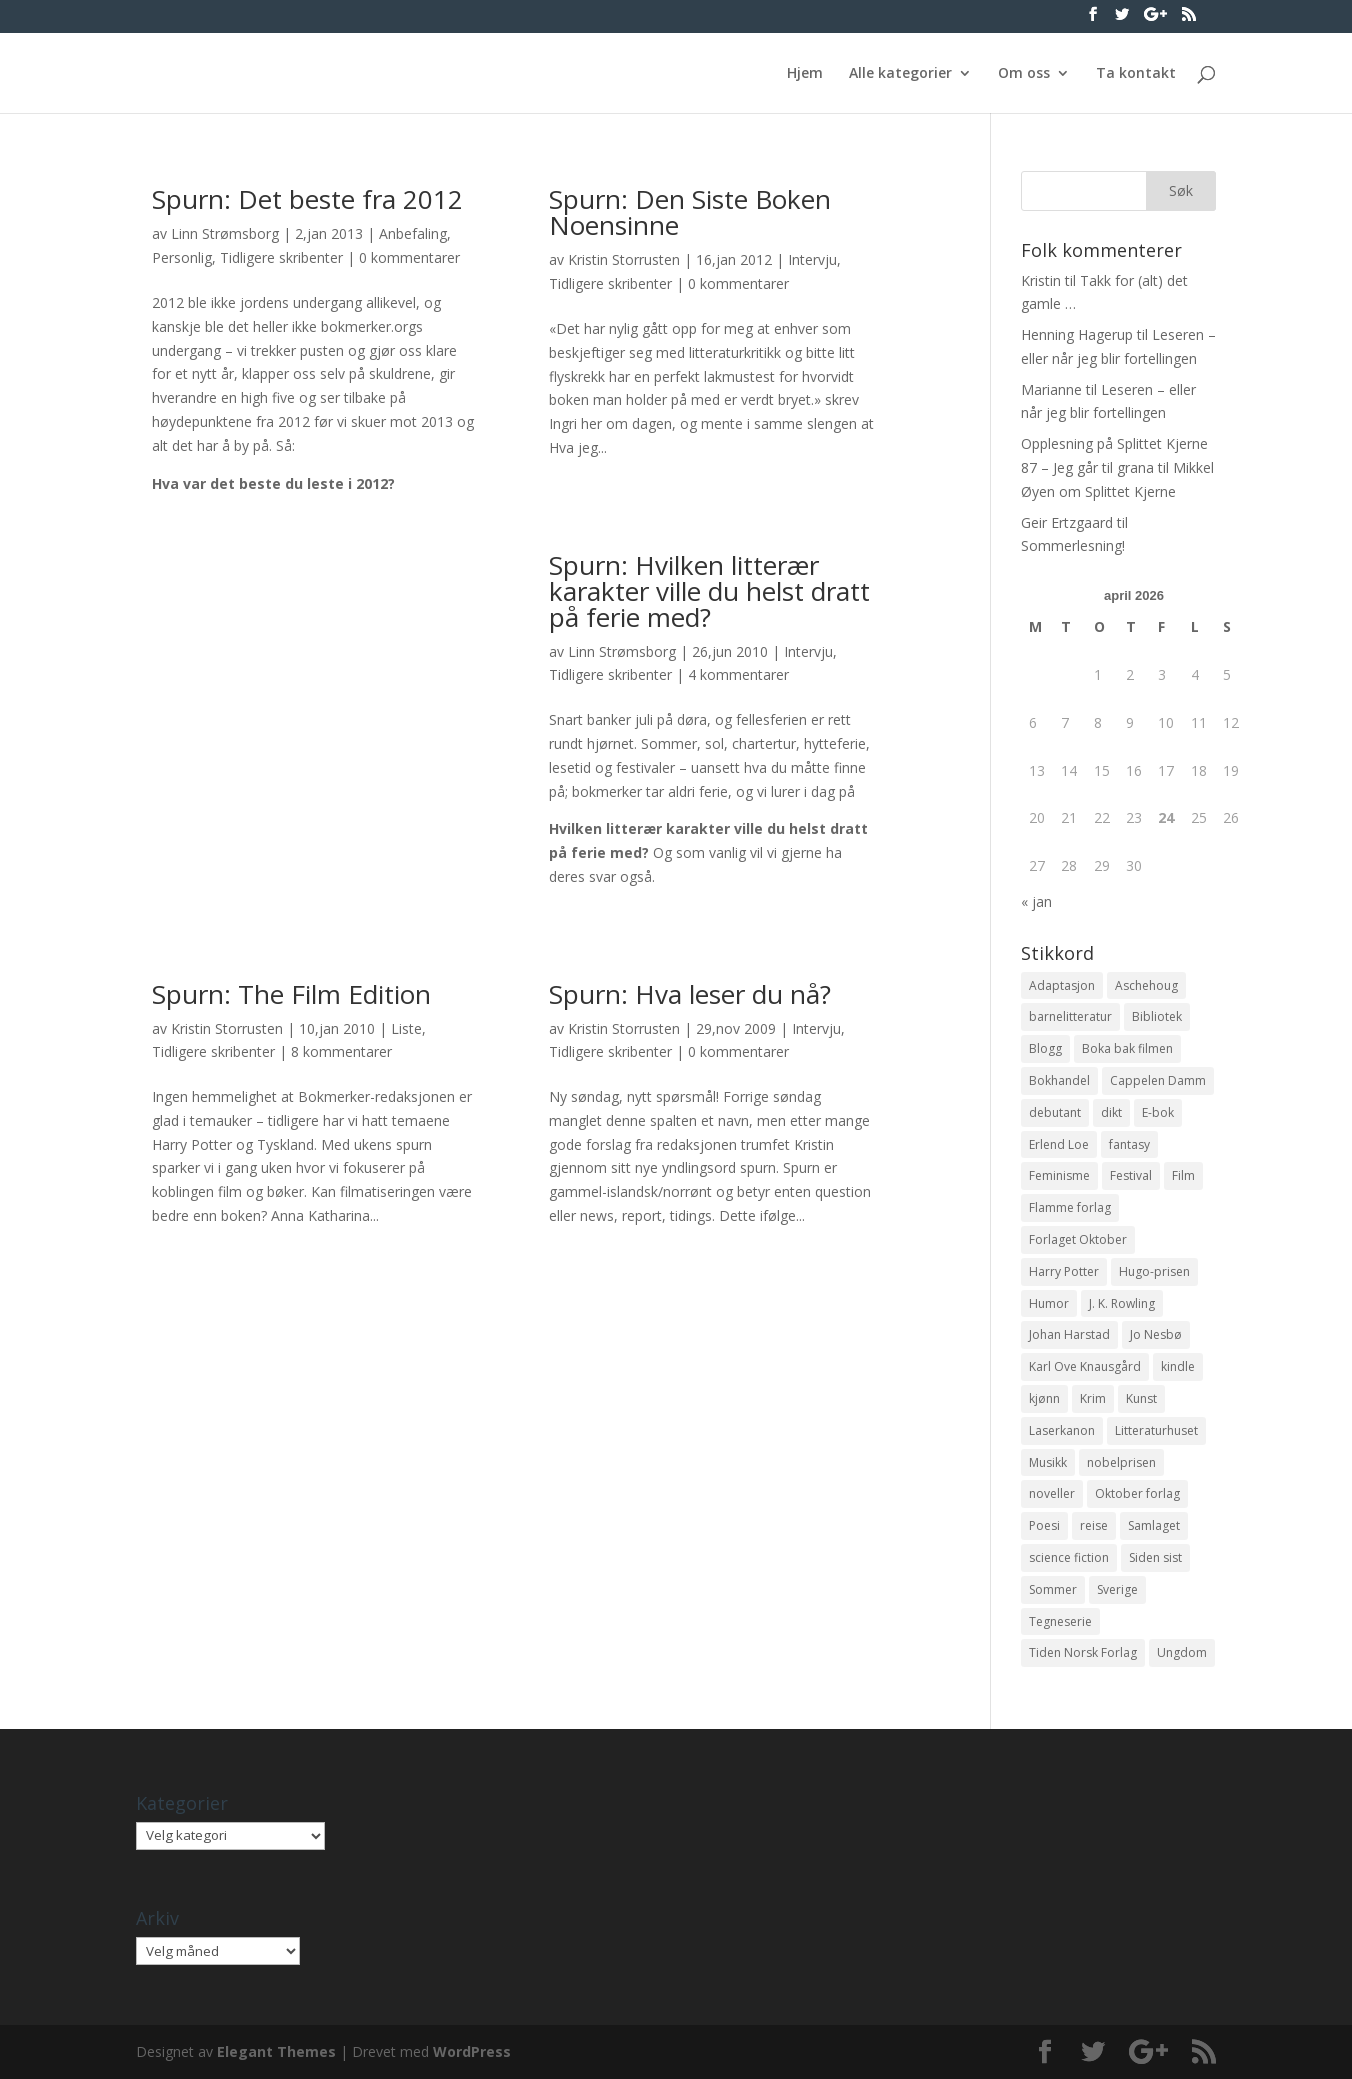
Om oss (1024, 74)
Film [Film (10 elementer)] (1183, 1175)
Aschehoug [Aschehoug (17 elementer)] (1146, 985)
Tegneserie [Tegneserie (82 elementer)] (1060, 1621)
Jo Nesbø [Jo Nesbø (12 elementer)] (1156, 1334)
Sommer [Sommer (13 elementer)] (1053, 1589)
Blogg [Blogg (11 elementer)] (1045, 1048)
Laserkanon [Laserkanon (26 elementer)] (1062, 1430)
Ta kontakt (1136, 74)
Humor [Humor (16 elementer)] (1049, 1303)
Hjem (805, 74)
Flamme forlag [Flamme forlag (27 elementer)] (1070, 1207)
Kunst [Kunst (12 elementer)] (1141, 1398)
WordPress (472, 2051)
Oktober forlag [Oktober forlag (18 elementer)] (1137, 1493)
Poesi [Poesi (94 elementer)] (1044, 1525)
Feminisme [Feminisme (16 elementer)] (1059, 1175)
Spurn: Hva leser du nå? (690, 994)
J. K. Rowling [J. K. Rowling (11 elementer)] (1122, 1303)
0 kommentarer (409, 257)
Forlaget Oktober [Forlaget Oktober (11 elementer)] (1078, 1239)
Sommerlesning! (1073, 545)
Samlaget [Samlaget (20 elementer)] (1154, 1525)
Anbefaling (413, 233)
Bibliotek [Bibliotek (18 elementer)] (1157, 1016)
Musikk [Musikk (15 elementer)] (1048, 1462)
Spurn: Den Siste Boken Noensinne (690, 212)
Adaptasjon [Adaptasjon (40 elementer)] (1062, 985)
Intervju (812, 259)
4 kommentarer (738, 674)
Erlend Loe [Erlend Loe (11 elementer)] (1059, 1144)
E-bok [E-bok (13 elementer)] (1158, 1112)
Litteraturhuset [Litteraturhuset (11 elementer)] (1156, 1430)
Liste (406, 1028)
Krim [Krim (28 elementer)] (1093, 1398)
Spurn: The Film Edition (291, 994)
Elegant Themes (276, 2051)
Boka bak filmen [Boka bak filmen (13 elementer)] (1127, 1048)
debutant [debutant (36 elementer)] (1055, 1112)
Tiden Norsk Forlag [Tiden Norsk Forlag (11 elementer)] (1083, 1652)
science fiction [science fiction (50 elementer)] (1069, 1557)
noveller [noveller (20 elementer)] (1052, 1493)
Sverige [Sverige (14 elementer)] (1117, 1589)
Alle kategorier (900, 74)
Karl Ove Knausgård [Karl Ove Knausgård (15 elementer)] (1085, 1366)
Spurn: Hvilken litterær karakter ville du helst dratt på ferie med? (709, 591)
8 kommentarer (341, 1051)
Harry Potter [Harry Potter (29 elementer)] (1064, 1271)
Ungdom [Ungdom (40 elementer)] (1182, 1652)
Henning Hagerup (1077, 334)
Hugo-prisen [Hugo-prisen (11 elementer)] (1154, 1271)
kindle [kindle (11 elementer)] (1178, 1366)
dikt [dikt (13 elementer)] (1111, 1112)
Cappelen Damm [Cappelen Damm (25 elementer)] (1158, 1080)
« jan (1036, 901)
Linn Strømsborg (225, 233)
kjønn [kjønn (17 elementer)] (1044, 1398)
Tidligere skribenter (281, 257)
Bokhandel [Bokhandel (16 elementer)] (1059, 1080)
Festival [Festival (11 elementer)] (1131, 1175)
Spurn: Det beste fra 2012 (307, 199)
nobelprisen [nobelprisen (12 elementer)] (1121, 1462)
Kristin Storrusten (624, 259)
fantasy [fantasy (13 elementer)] (1129, 1144)
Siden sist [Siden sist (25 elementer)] (1155, 1557)
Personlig (182, 257)
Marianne (1051, 389)
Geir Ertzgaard (1067, 522)
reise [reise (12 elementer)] (1094, 1525)
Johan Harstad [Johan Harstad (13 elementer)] (1069, 1334)
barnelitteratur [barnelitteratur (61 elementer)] (1070, 1016)
